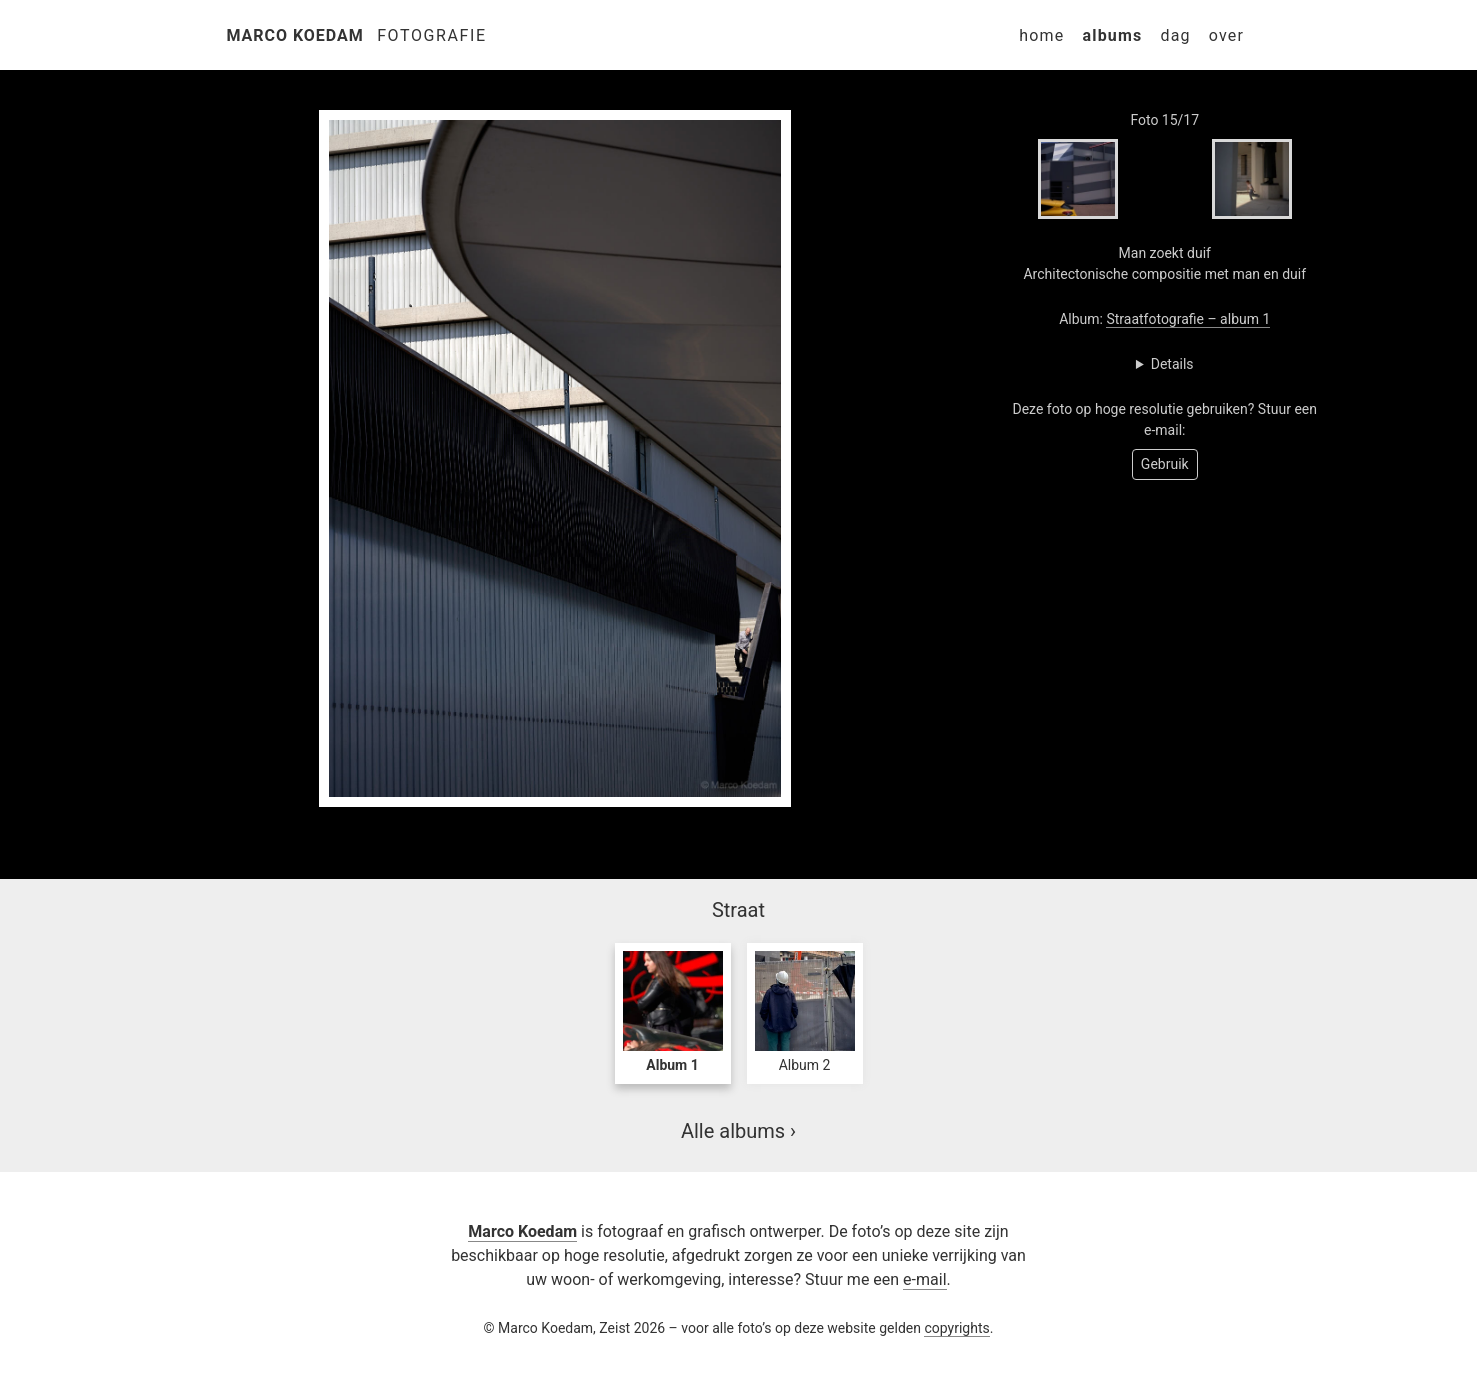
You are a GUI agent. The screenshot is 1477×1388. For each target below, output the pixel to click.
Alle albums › (738, 1131)
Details (1172, 364)
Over (1226, 35)
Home (1041, 35)
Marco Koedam (295, 35)
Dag (1175, 35)
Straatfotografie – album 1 (1188, 319)
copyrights (956, 1328)
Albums (1112, 35)
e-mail (924, 1279)
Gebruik (1165, 464)
